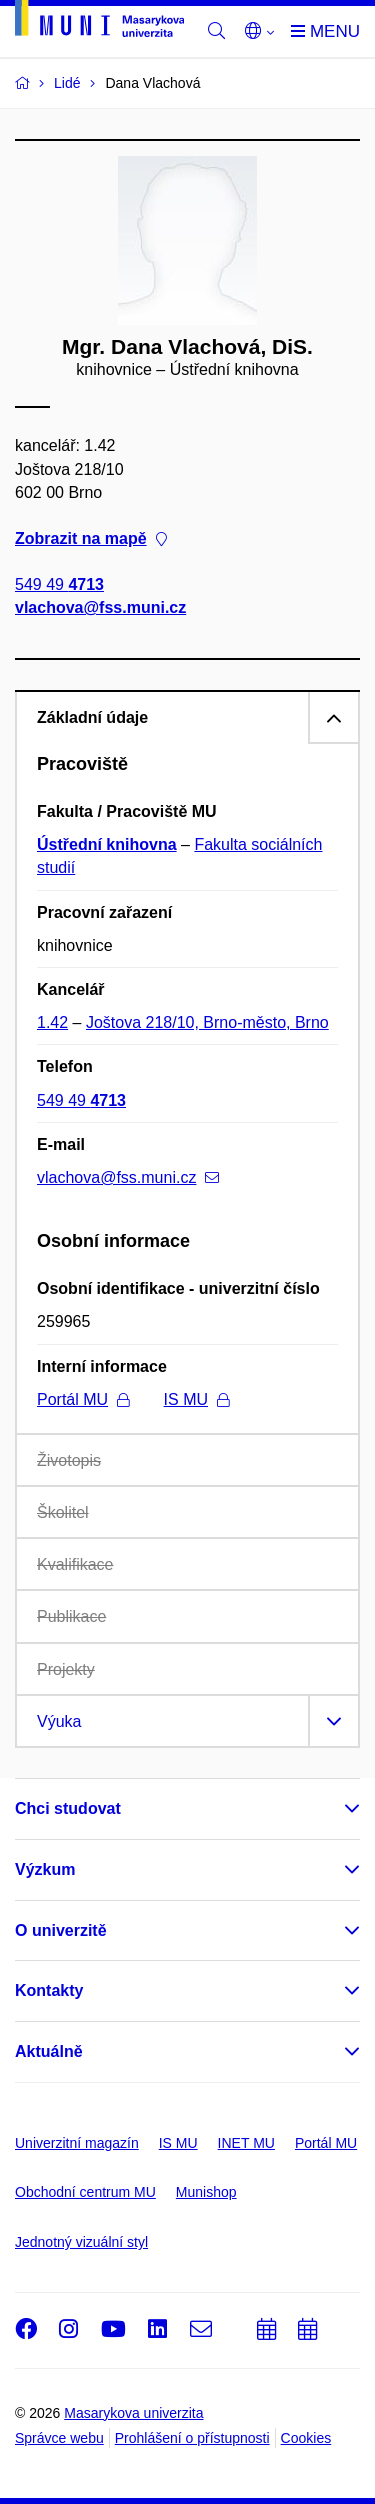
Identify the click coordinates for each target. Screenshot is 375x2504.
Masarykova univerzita (133, 2413)
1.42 (52, 1022)
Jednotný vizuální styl (81, 2242)
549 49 (59, 585)
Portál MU (83, 1399)
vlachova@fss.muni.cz (100, 608)
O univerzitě (61, 1930)
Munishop (206, 2192)
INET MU (246, 2143)
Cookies (306, 2438)
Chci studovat (68, 1808)
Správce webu (59, 2438)
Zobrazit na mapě (91, 538)
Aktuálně (49, 2051)
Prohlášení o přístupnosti (192, 2438)
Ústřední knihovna (107, 844)
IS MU (196, 1399)
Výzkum (45, 1869)
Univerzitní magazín (77, 2143)
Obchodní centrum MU (85, 2192)
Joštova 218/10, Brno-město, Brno (207, 1022)
